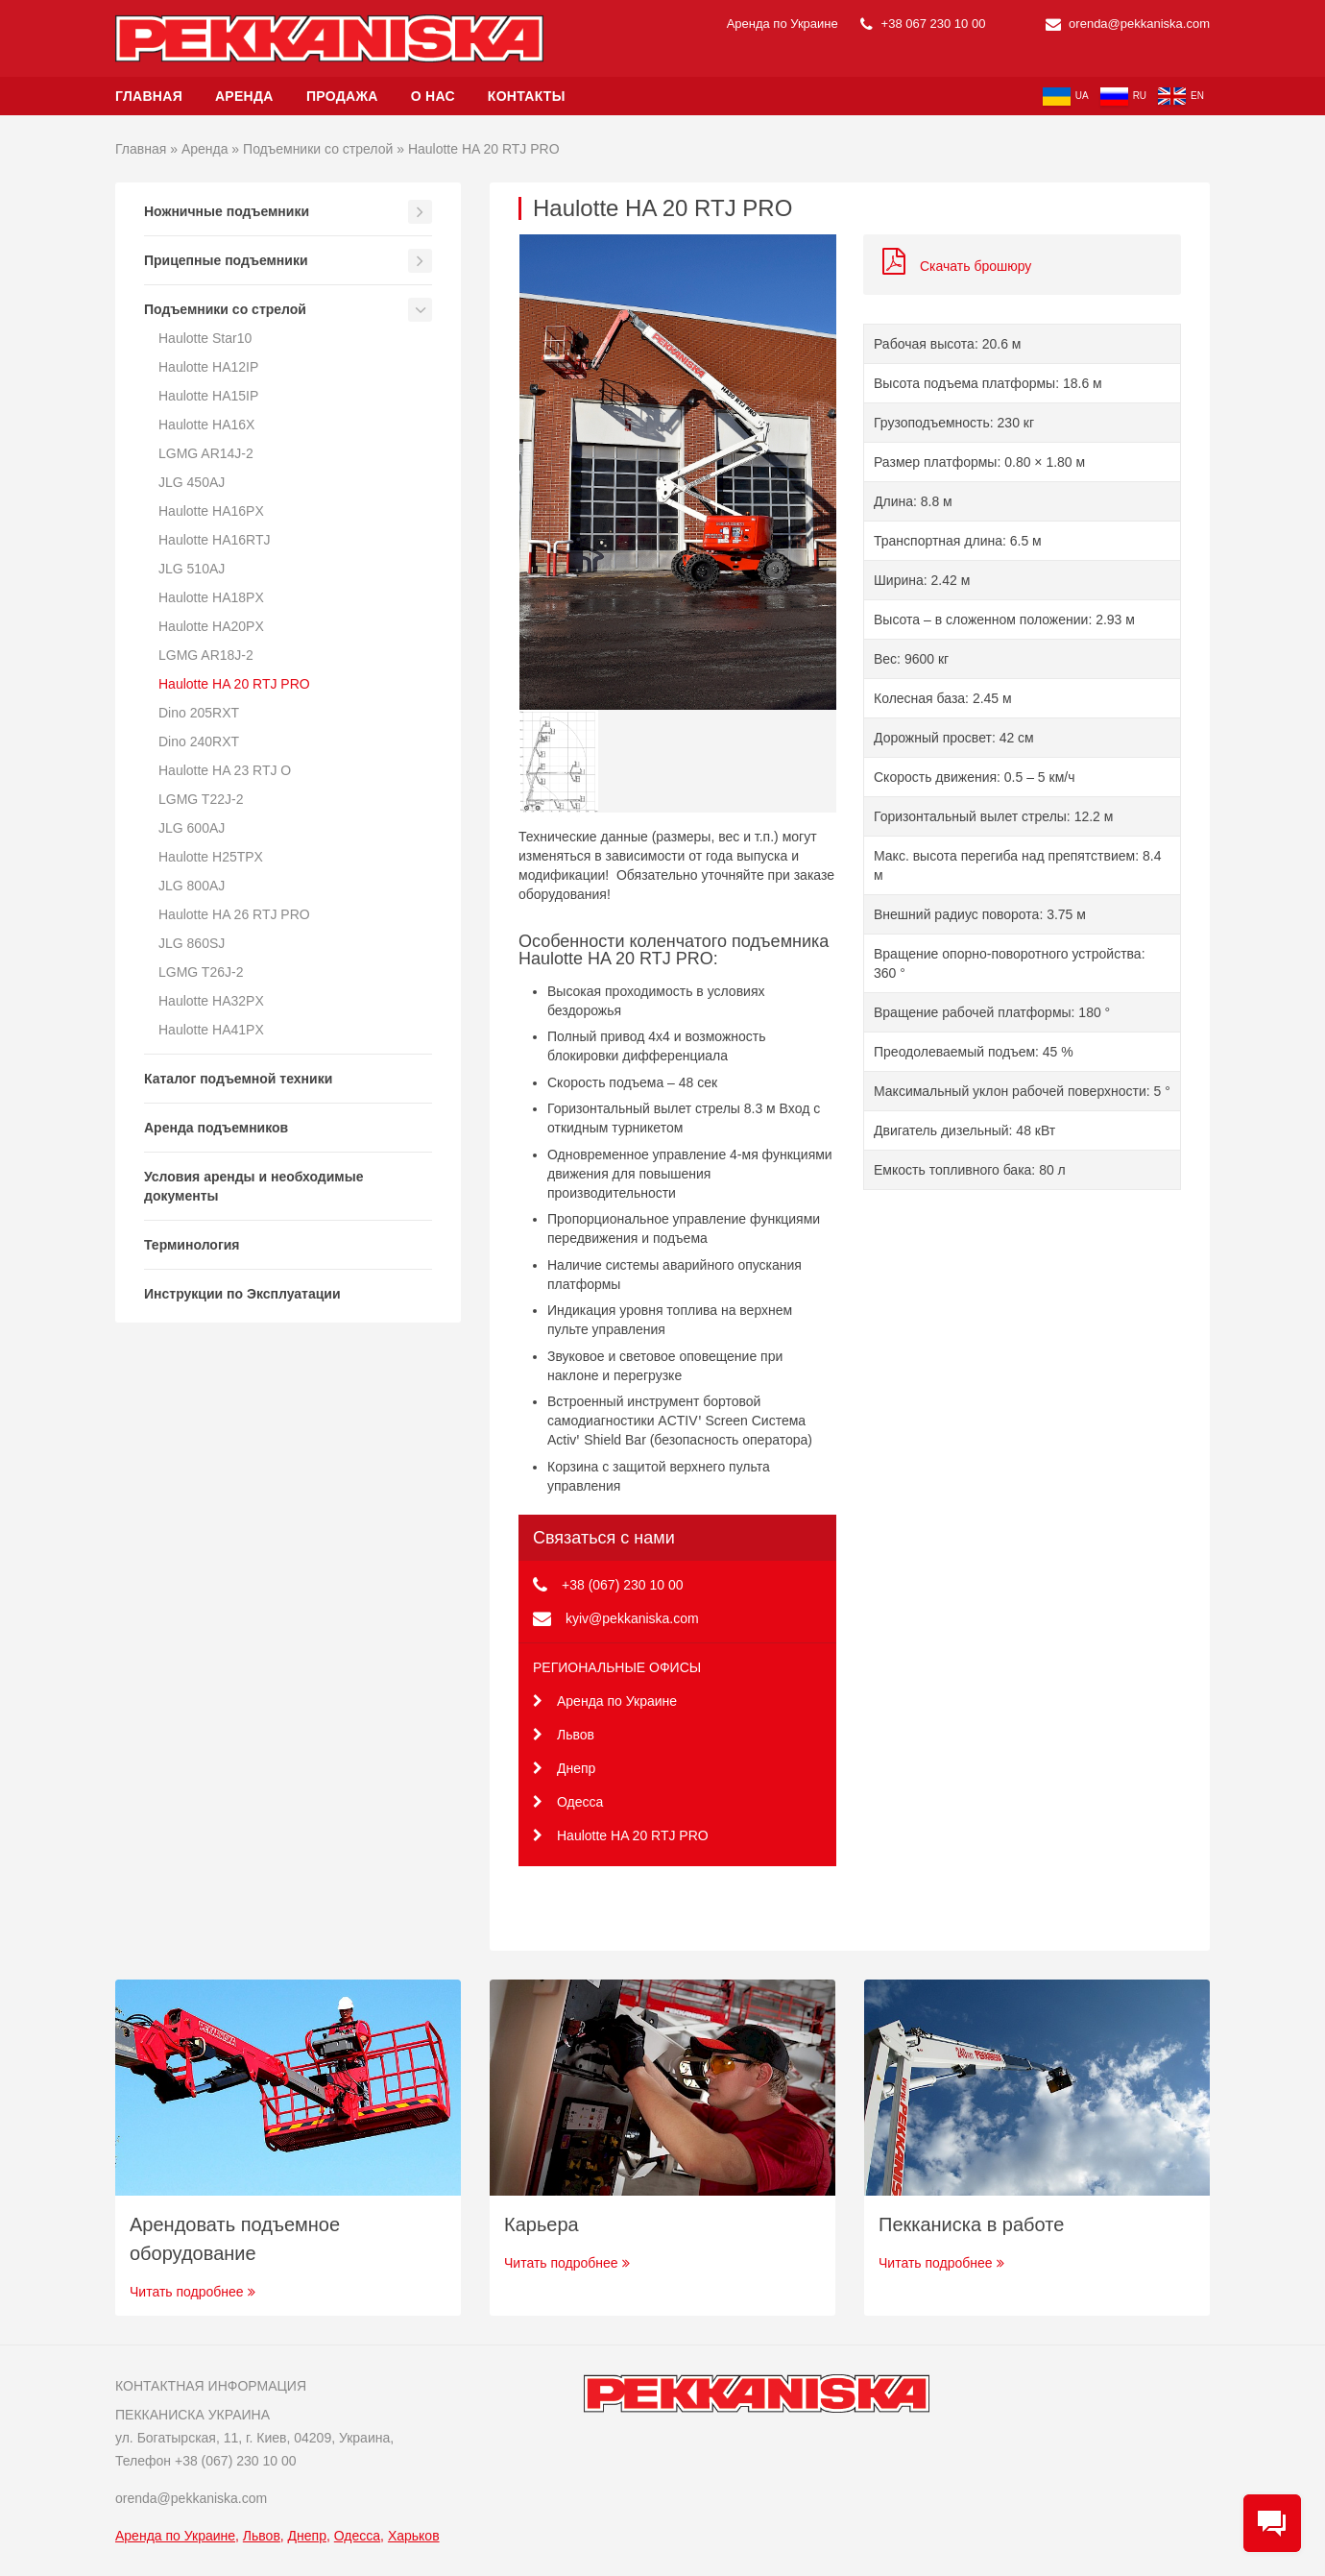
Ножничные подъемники (226, 211)
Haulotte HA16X (206, 424)
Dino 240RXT (198, 741)
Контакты (527, 96)
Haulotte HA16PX (211, 511)
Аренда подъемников (216, 1127)
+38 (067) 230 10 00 (623, 1584)
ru (1123, 96)
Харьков (414, 2535)
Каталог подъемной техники (238, 1078)
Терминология (192, 1244)
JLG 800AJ (191, 885)
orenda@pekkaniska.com (1128, 23)
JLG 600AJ (191, 828)
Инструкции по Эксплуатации (242, 1293)
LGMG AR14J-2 (205, 453)
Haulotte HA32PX (211, 1001)
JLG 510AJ (191, 568)
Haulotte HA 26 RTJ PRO (234, 914)
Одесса (568, 1802)
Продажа (342, 96)
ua (1066, 96)
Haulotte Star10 (205, 338)
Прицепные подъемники (226, 260)
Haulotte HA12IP (208, 367)
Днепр (564, 1768)
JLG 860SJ (191, 943)
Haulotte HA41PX (211, 1029)
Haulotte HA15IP (208, 395)
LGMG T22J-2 (200, 799)
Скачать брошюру (956, 266)
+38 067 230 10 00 (922, 23)
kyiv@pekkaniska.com (632, 1618)
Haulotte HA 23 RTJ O (224, 770)
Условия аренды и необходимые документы (253, 1186)
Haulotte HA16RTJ (214, 539)
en (1181, 96)
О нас (433, 96)
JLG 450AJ (191, 482)
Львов (563, 1734)
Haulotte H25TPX (210, 856)
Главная (148, 96)
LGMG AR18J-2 (205, 655)
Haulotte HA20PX (211, 626)
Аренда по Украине (605, 1701)
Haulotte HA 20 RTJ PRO (234, 684)
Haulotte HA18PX (211, 597)
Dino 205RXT (198, 712)
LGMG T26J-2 (200, 972)
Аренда (246, 96)
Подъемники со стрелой (318, 149)
